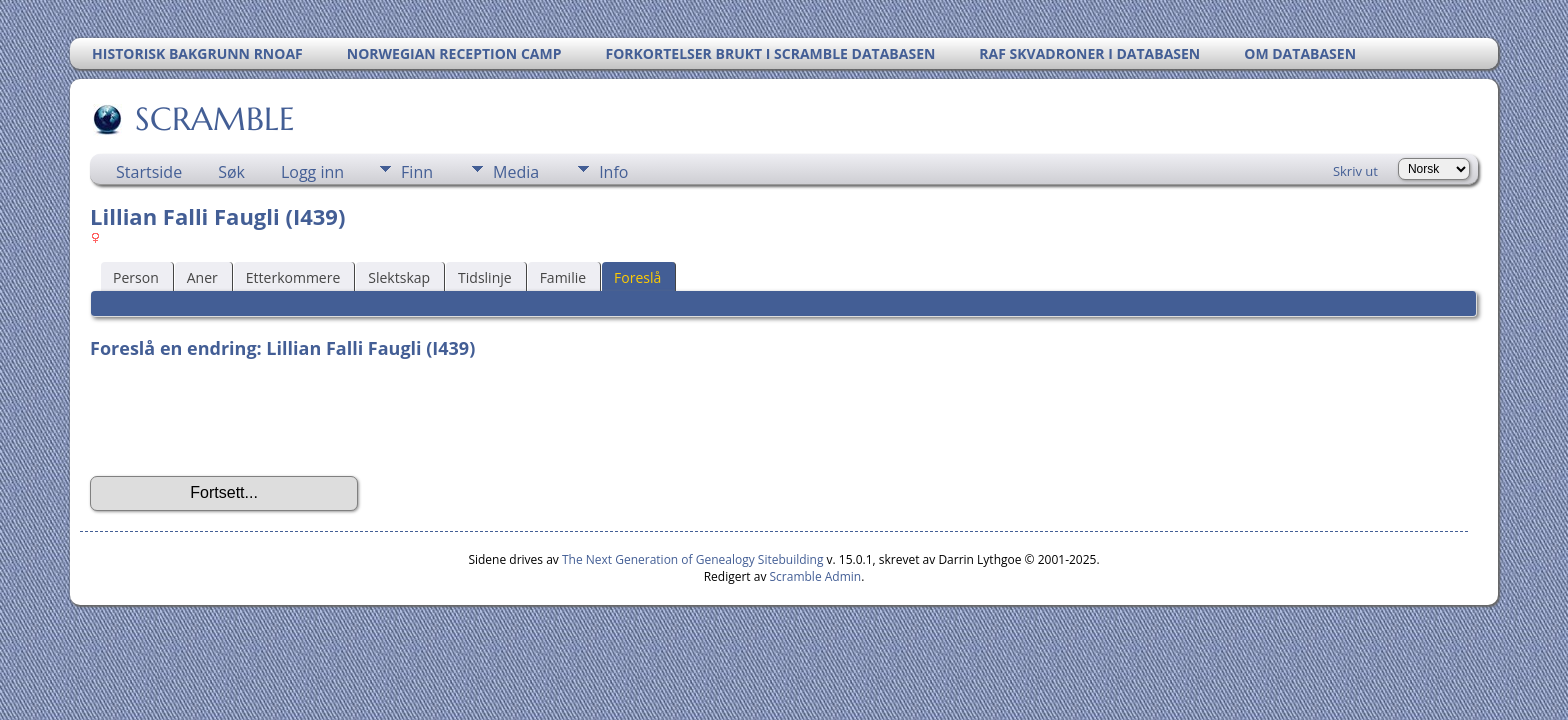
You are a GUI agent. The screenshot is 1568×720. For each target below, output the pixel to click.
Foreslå (637, 277)
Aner (202, 277)
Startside (149, 172)
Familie (563, 277)
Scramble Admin (816, 576)
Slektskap (399, 277)
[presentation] (242, 418)
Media (516, 172)
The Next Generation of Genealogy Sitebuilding (693, 559)
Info (613, 172)
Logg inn (312, 172)
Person (136, 277)
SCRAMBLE (213, 119)
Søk (231, 172)
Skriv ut (1355, 171)
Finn (417, 172)
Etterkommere (293, 277)
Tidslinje (485, 277)
